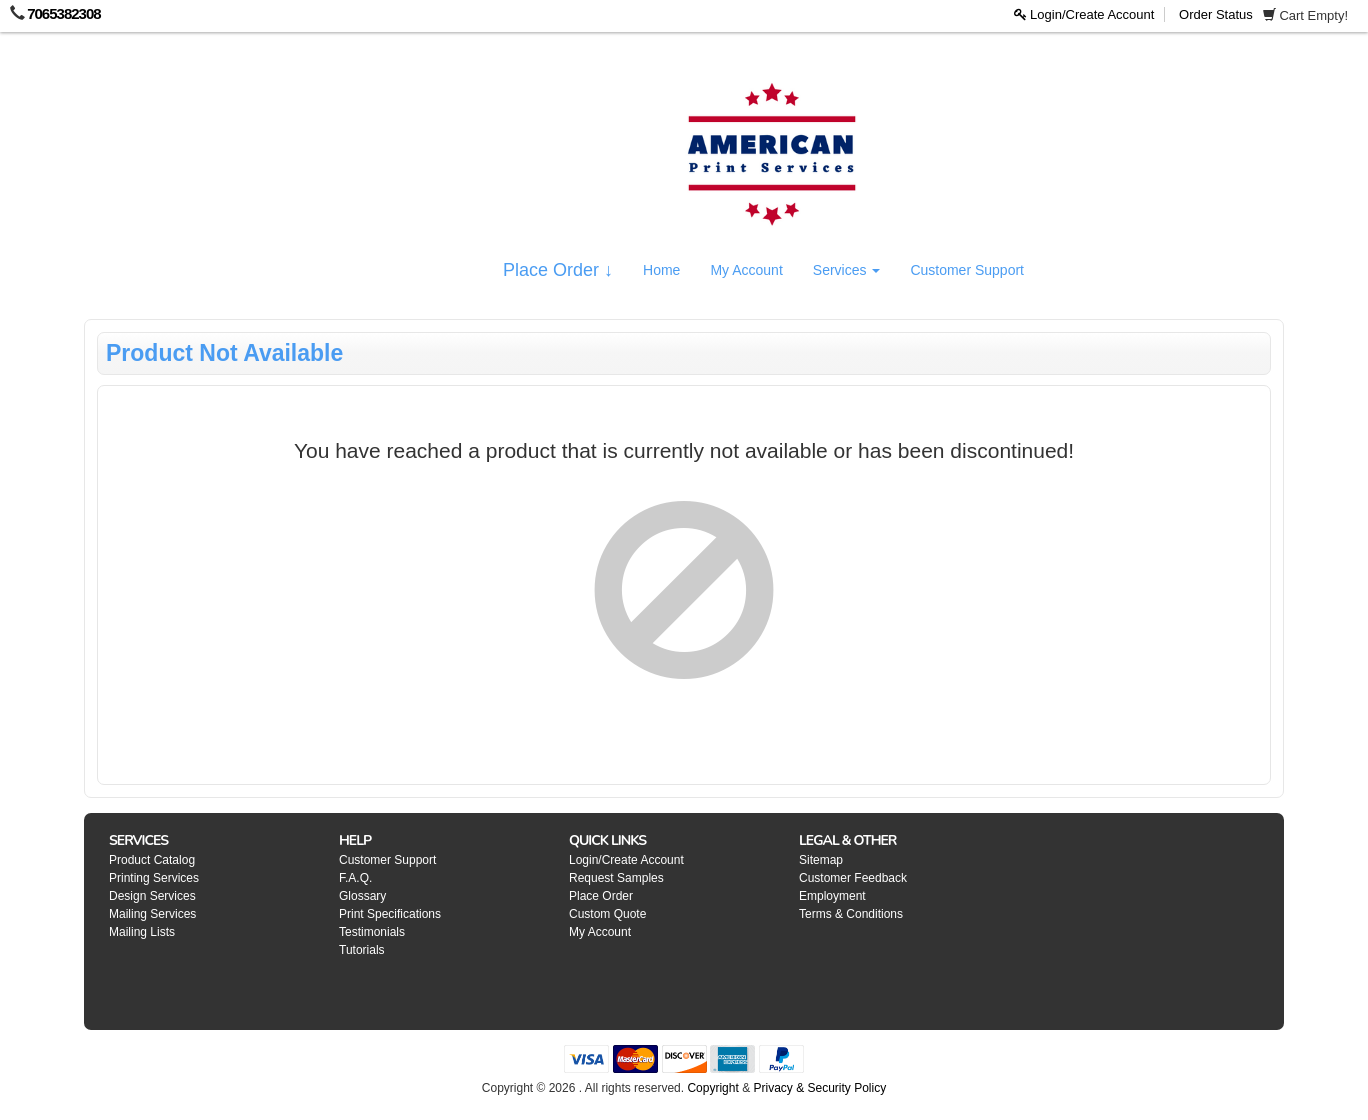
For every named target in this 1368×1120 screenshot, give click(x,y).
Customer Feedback (853, 878)
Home (661, 270)
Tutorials (362, 950)
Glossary (362, 896)
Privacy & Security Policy (819, 1088)
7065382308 (63, 13)
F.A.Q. (355, 878)
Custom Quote (607, 914)
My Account (746, 270)
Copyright (712, 1088)
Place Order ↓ (558, 270)
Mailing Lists (142, 932)
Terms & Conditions (851, 914)
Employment (832, 896)
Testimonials (372, 932)
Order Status (1216, 14)
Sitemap (821, 860)
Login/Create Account (1084, 14)
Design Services (152, 896)
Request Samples (616, 878)
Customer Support (967, 270)
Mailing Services (152, 914)
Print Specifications (390, 914)
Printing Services (154, 878)
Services (847, 270)
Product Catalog (152, 860)
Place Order (601, 896)
